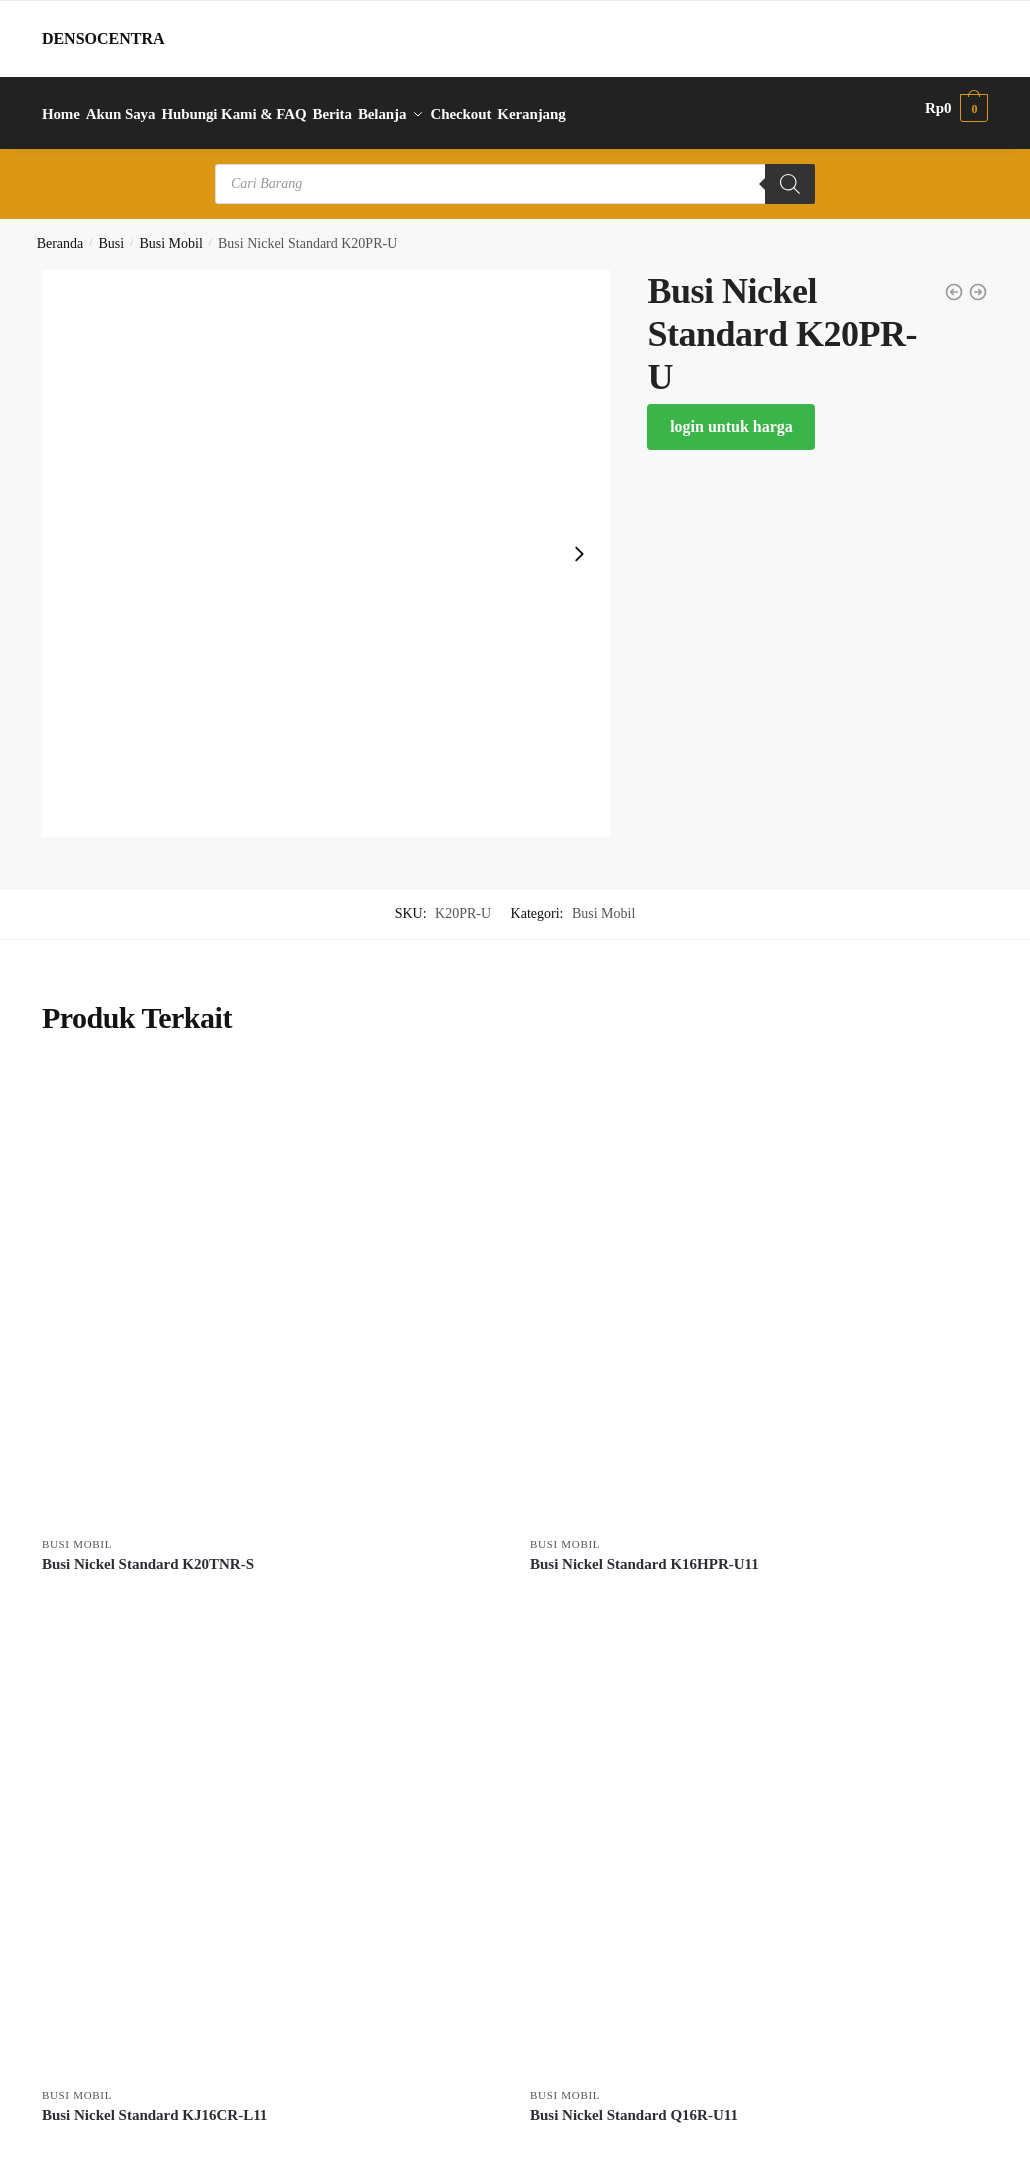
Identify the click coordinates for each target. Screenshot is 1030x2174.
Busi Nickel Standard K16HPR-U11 (644, 1553)
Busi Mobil (170, 232)
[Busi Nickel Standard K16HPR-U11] (759, 1285)
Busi (112, 232)
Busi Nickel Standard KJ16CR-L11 (154, 2104)
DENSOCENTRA (103, 38)
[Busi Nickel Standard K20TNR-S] (271, 1285)
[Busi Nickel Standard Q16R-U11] (759, 1836)
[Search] (790, 173)
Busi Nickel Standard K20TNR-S (148, 1553)
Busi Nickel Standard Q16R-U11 (634, 2104)
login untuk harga (731, 415)
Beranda (60, 232)
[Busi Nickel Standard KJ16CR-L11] (271, 1836)
